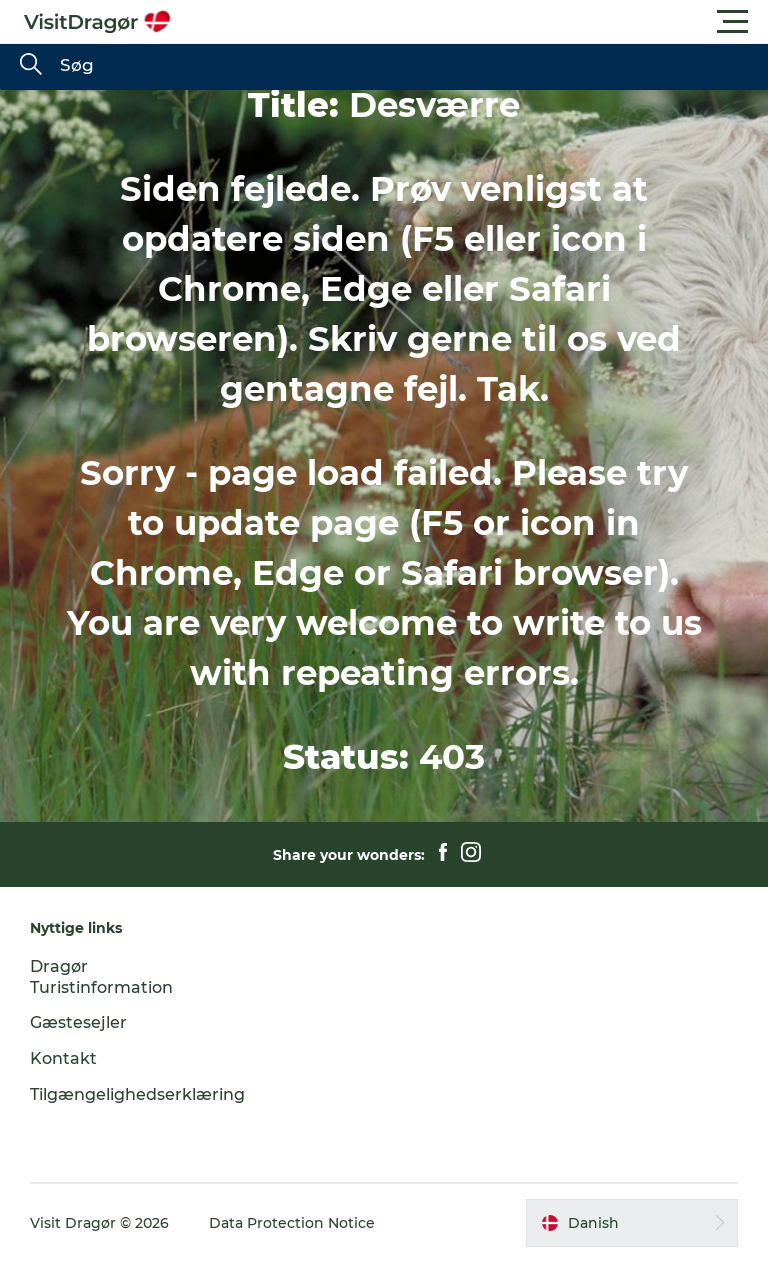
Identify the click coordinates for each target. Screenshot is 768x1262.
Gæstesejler (78, 1022)
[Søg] (31, 66)
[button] (474, 22)
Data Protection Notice (292, 1223)
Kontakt (63, 1058)
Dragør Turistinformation (101, 977)
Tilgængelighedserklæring (137, 1094)
